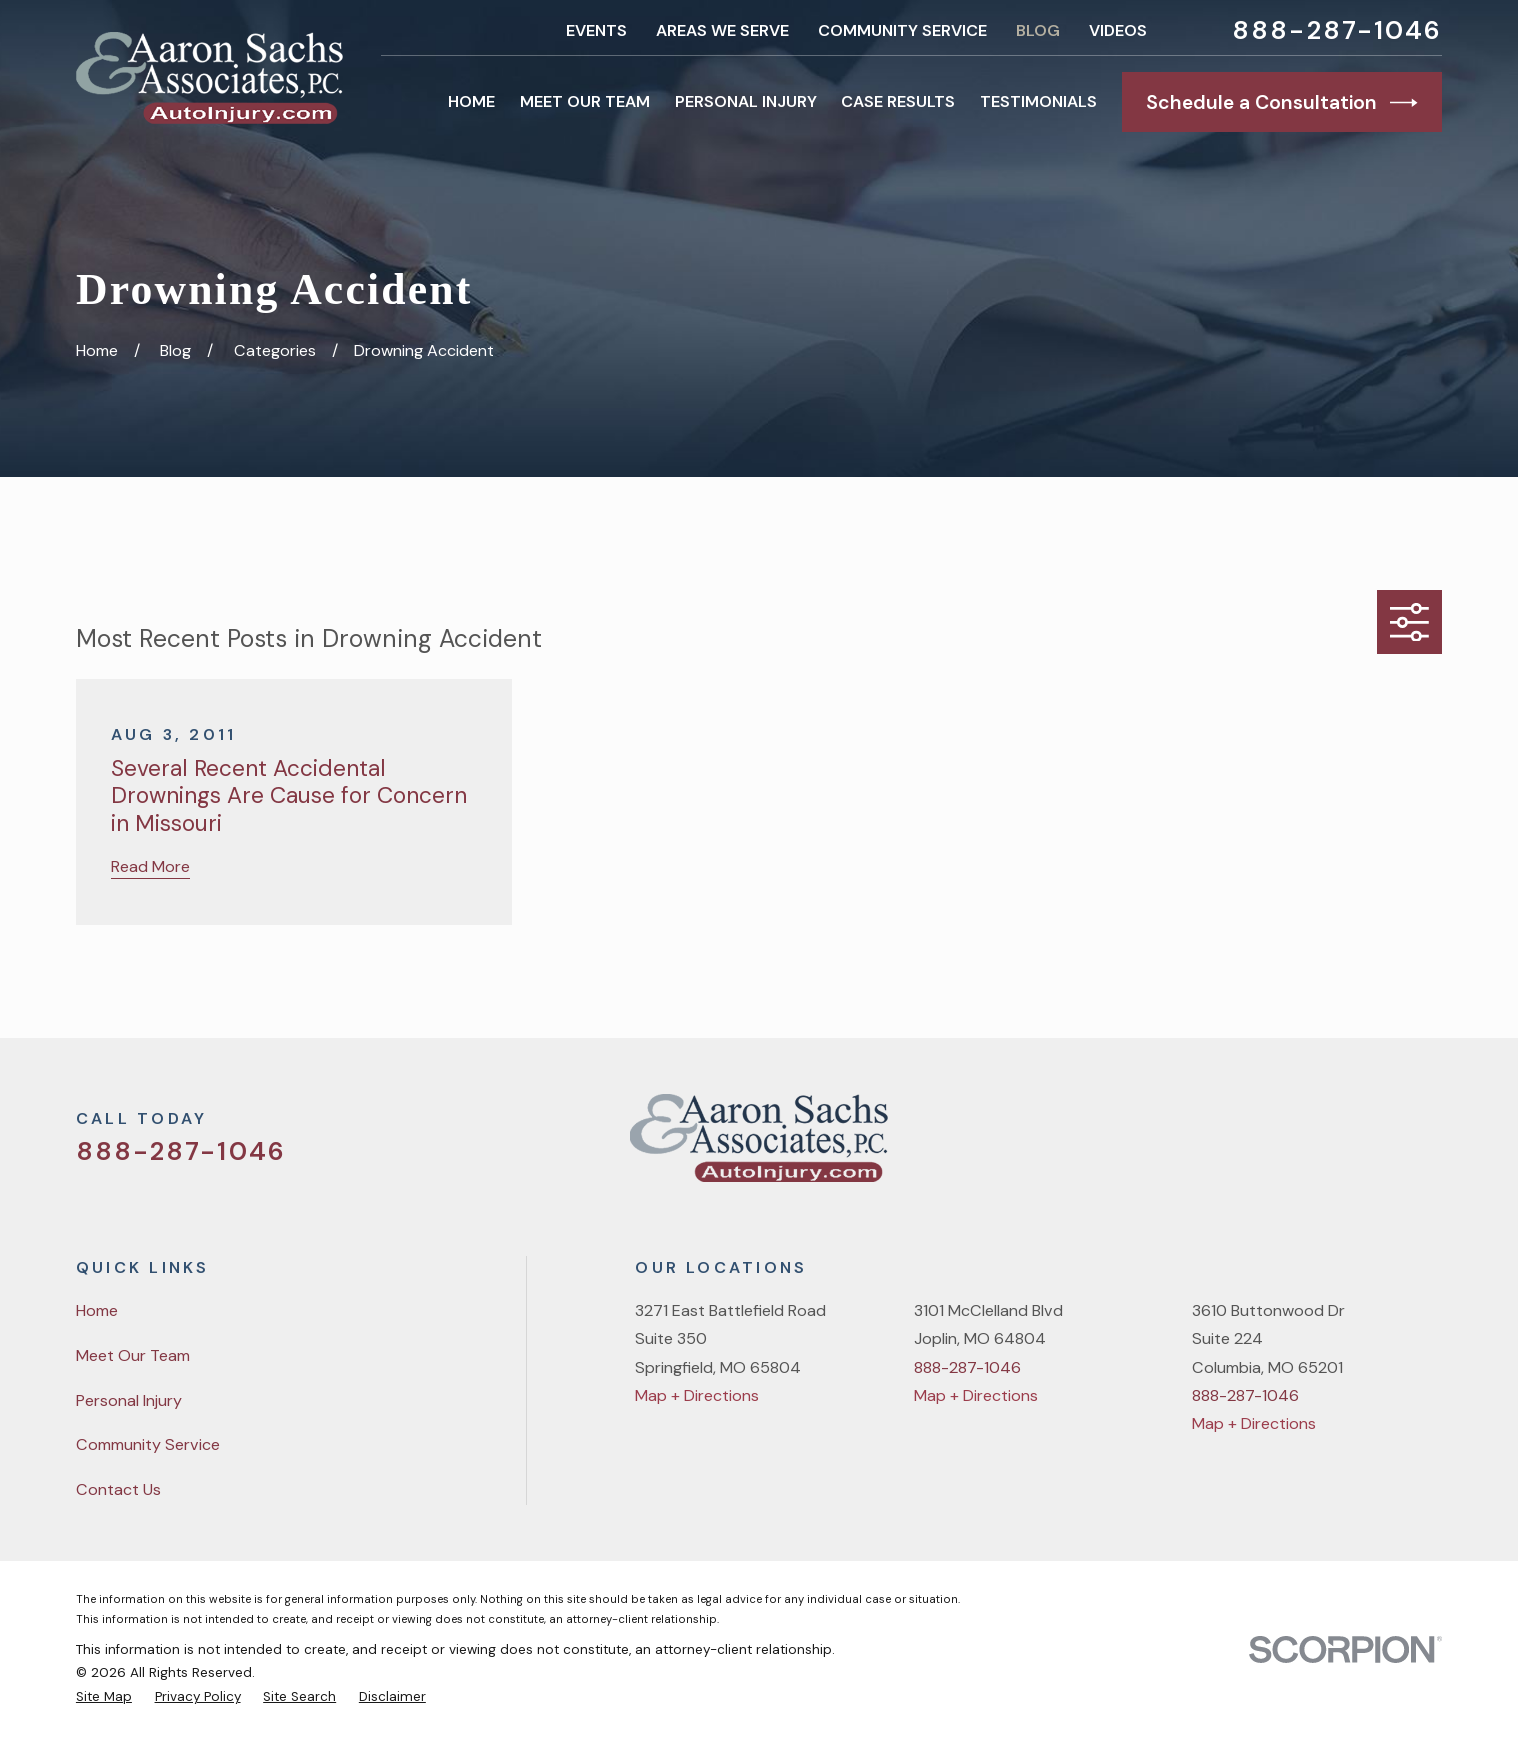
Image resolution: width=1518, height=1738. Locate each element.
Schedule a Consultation (1281, 103)
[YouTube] (1379, 1146)
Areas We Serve (722, 30)
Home (97, 1310)
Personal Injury (129, 1400)
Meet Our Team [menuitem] (585, 101)
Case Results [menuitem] (898, 101)
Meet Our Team (133, 1355)
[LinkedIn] (1430, 1146)
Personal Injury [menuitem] (746, 101)
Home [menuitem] (471, 101)
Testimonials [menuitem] (1038, 101)
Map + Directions (697, 1395)
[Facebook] (1328, 1146)
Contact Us (118, 1489)
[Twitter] (1276, 1146)
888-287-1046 (1337, 31)
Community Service (902, 30)
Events (596, 30)
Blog (1038, 30)
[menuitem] (104, 1697)
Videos (1118, 30)
